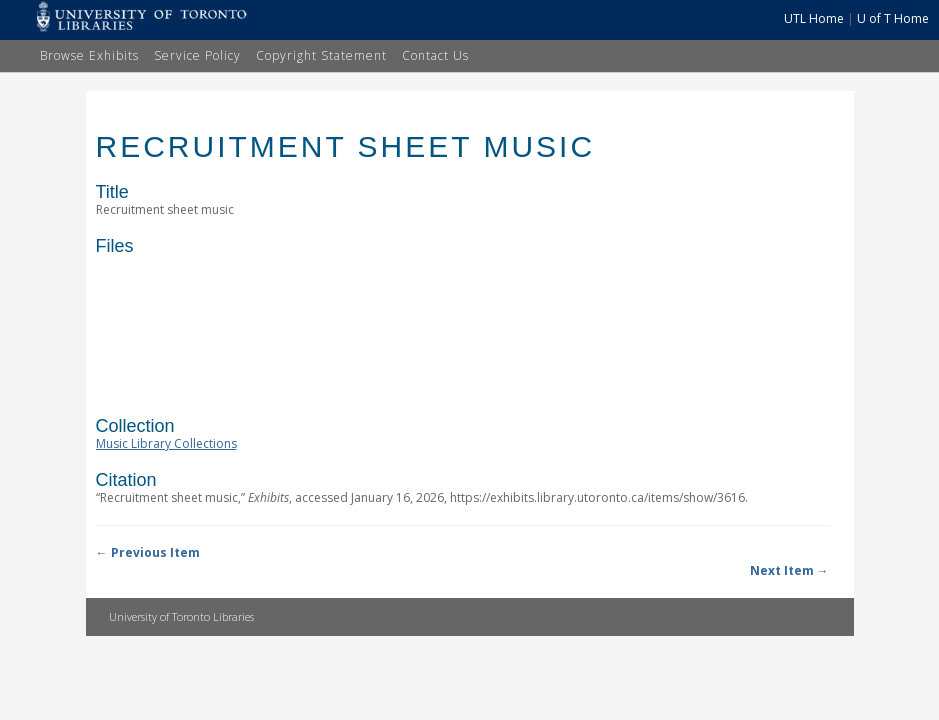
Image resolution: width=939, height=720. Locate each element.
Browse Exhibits (89, 55)
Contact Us (435, 55)
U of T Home (893, 18)
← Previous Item (148, 552)
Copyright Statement (321, 55)
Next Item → (789, 570)
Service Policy (197, 55)
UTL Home (814, 18)
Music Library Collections (166, 443)
